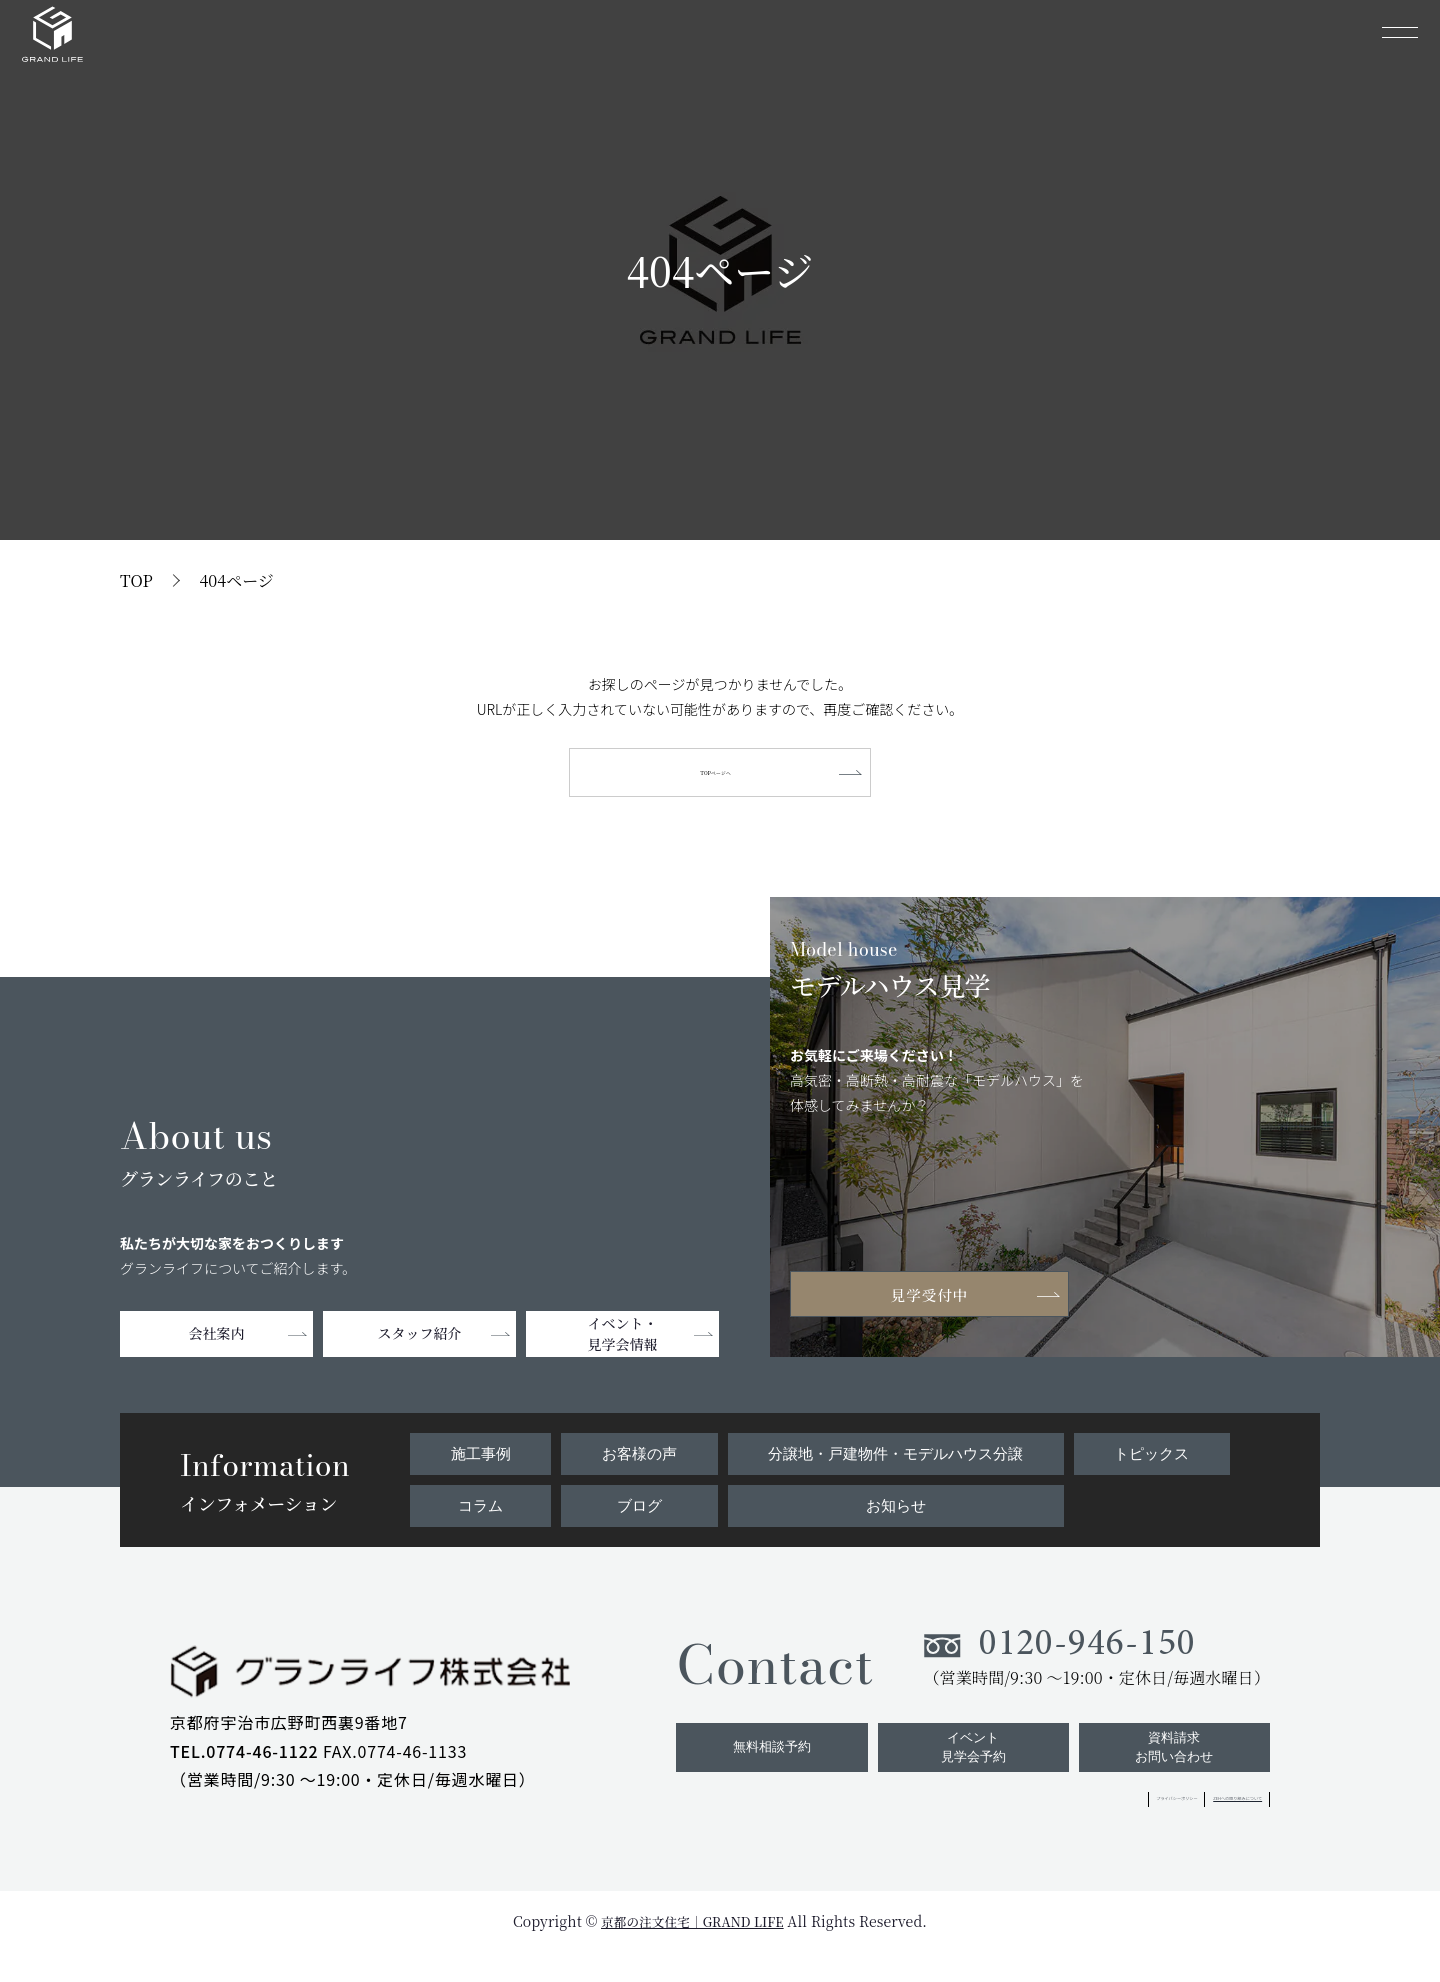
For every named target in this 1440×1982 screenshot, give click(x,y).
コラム (479, 1514)
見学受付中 (940, 1302)
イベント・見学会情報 (623, 1344)
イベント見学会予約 (962, 1772)
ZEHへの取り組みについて (1177, 1828)
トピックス (1153, 1460)
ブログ (634, 1514)
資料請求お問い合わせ (1171, 1772)
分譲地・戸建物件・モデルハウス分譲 (894, 1460)
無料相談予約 (753, 1772)
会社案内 (217, 1345)
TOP (136, 580)
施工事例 (479, 1460)
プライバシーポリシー (1004, 1828)
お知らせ (894, 1514)
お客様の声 (634, 1460)
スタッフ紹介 (420, 1345)
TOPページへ (719, 777)
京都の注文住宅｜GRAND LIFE (692, 1951)
